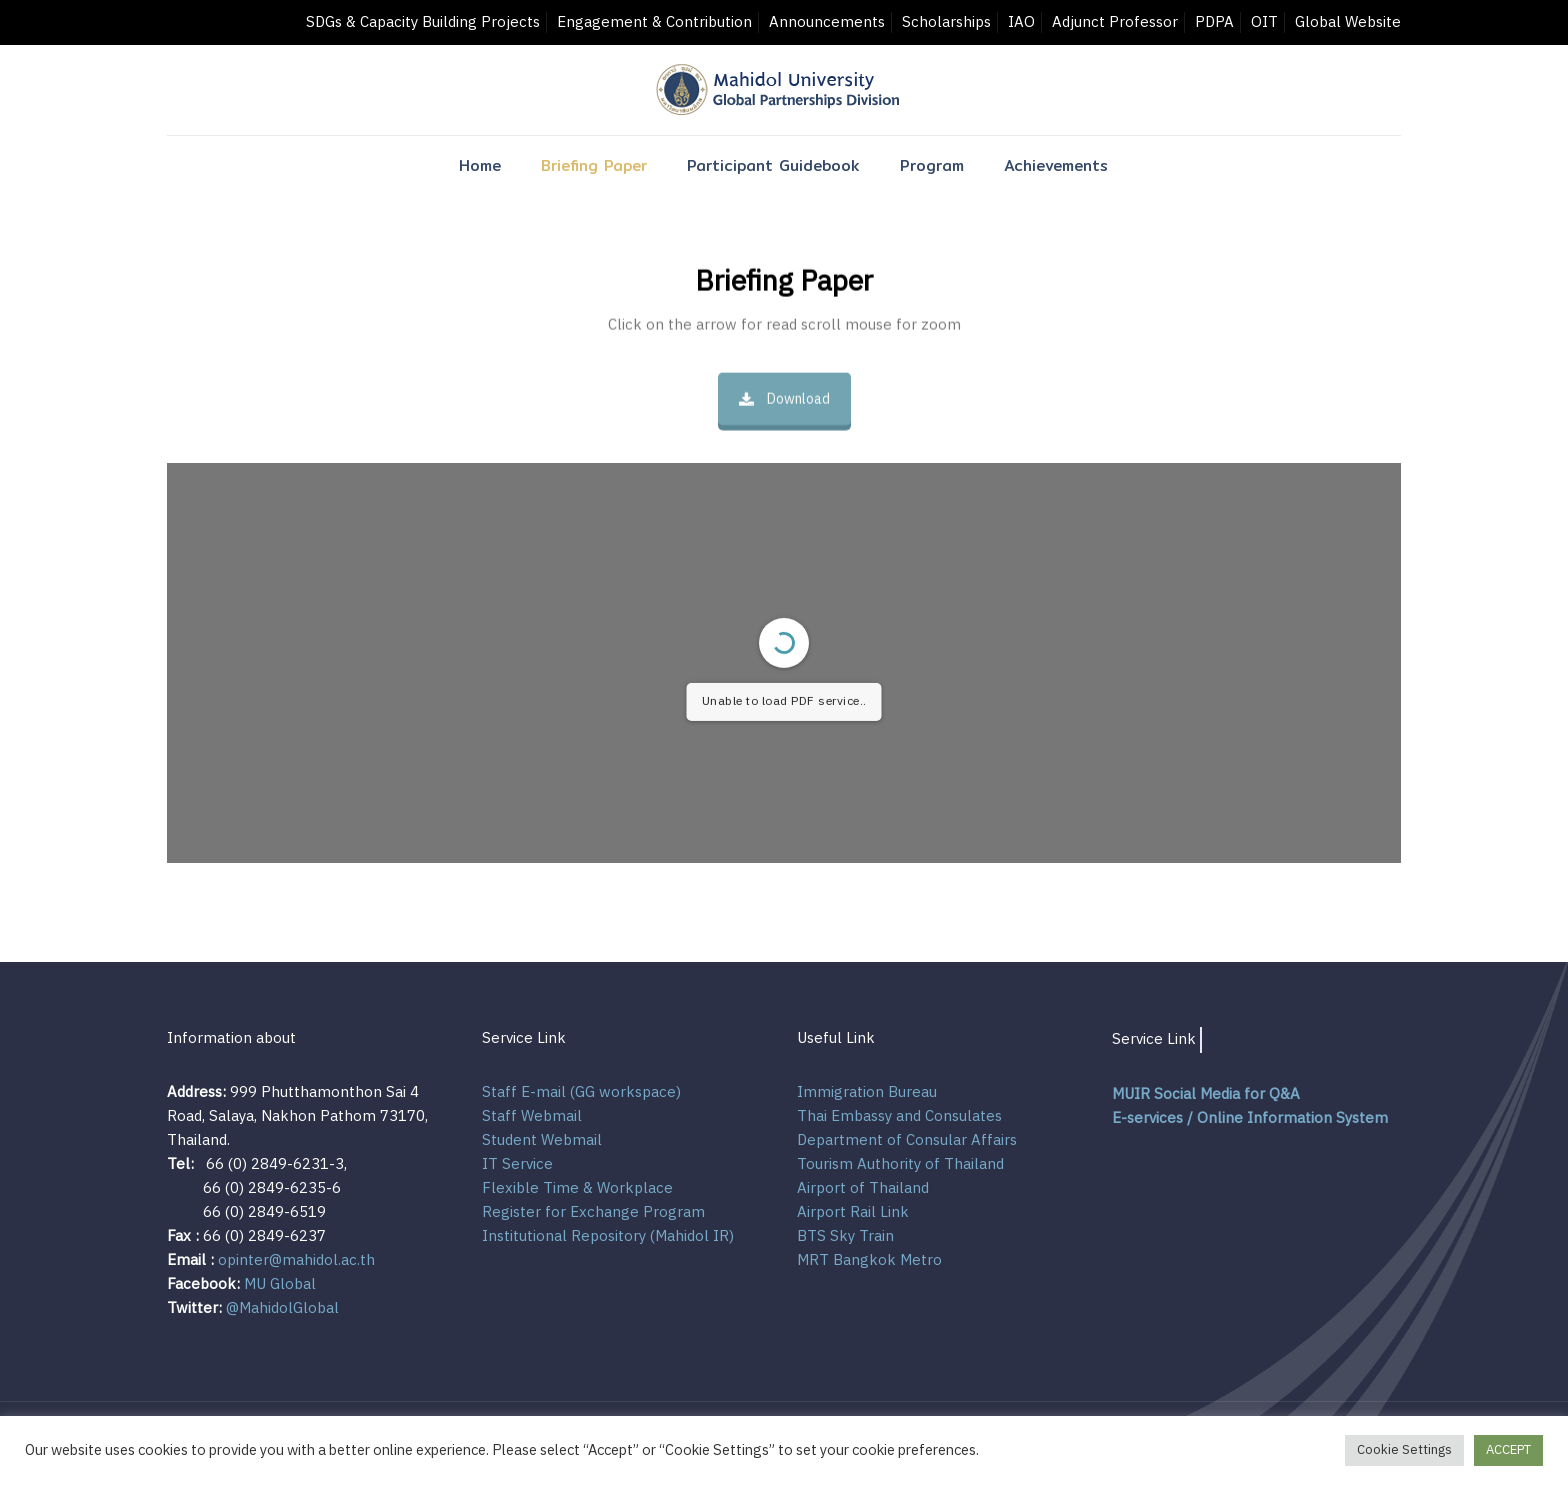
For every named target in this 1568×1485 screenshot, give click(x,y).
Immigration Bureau (867, 1092)
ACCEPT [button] (1508, 1450)
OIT (1264, 22)
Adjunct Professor (1115, 22)
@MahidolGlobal (280, 1308)
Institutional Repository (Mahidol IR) (608, 1236)
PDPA (1214, 22)
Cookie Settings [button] (1404, 1450)
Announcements (827, 22)
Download (784, 398)
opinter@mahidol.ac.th (296, 1260)
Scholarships (946, 22)
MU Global (280, 1284)
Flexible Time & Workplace (577, 1188)
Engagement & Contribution (654, 22)
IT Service (517, 1164)
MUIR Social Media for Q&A (1206, 1094)
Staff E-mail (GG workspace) (581, 1092)
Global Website (1348, 22)
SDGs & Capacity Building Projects (423, 22)
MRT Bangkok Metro (869, 1260)
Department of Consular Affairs (907, 1140)
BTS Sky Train (845, 1236)
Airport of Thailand (863, 1188)
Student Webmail (542, 1140)
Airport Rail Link (853, 1212)
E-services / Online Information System (1250, 1118)
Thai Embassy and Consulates (899, 1116)
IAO (1021, 22)
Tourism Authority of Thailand (900, 1164)
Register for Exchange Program (593, 1212)
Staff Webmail (532, 1116)
